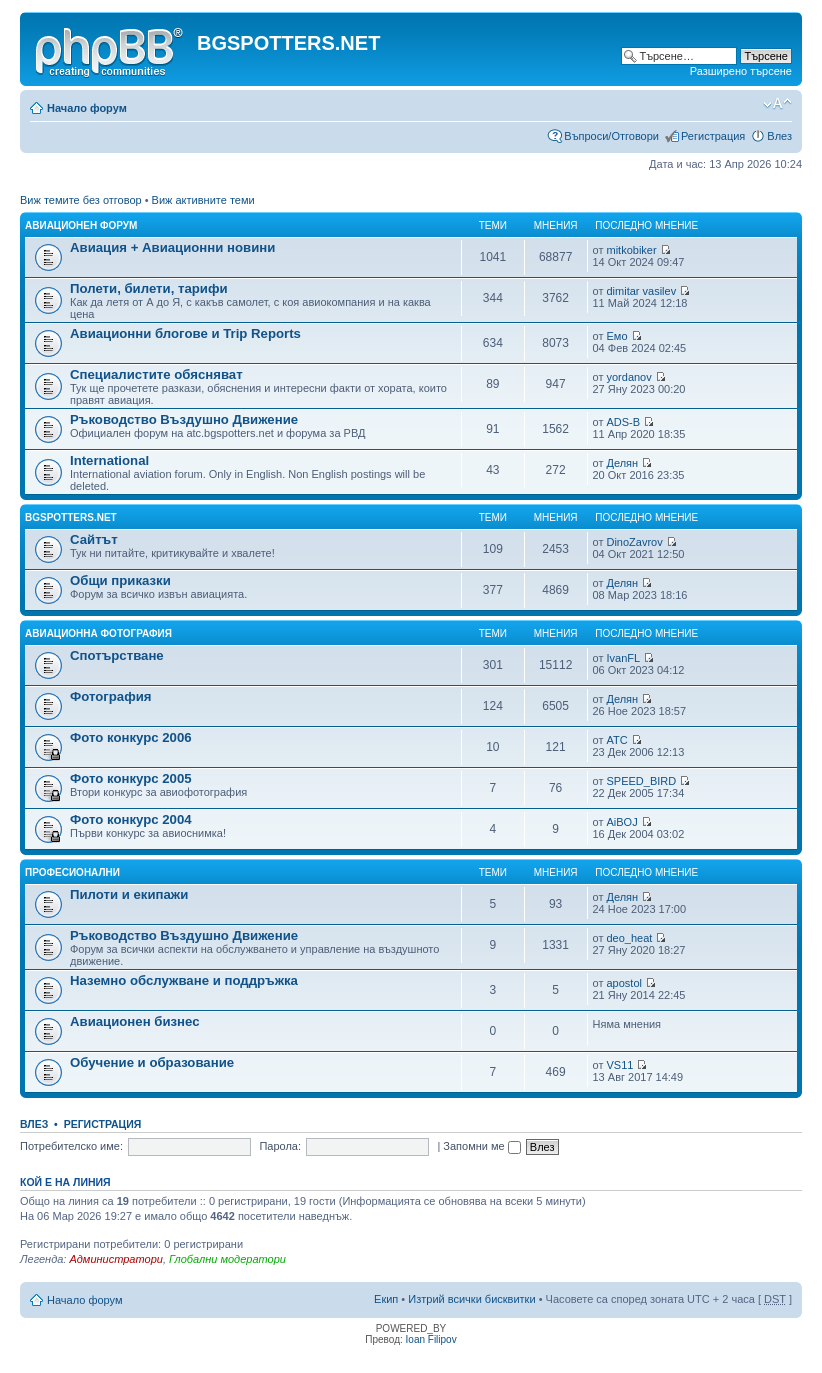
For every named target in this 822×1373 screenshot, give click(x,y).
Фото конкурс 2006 (131, 737)
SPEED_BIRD (641, 781)
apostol (623, 983)
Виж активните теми (203, 200)
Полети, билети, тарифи (149, 288)
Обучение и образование (152, 1062)
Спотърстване (117, 655)
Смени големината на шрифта (777, 104)
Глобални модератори (227, 1259)
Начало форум (87, 108)
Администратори (115, 1259)
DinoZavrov (634, 542)
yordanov (628, 377)
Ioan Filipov (431, 1339)
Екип (386, 1299)
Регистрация (713, 136)
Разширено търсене (741, 71)
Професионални (72, 872)
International (109, 460)
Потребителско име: (71, 1146)
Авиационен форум (81, 225)
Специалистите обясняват (156, 374)
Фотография (111, 696)
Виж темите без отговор (81, 200)
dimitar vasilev (641, 291)
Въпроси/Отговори (611, 136)
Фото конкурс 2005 (131, 778)
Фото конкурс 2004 (131, 819)
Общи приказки (120, 580)
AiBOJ (621, 822)
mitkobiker (631, 250)
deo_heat (629, 938)
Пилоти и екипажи (129, 894)
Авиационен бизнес (135, 1021)
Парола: (280, 1146)
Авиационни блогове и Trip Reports (185, 333)
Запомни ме (481, 1146)
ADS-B (623, 422)
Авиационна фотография (98, 633)
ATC (616, 740)
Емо (616, 336)
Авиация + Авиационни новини (172, 247)
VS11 (619, 1065)
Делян (622, 463)
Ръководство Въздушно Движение (184, 419)
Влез (779, 136)
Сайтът (94, 539)
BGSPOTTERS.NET (71, 517)
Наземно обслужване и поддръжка (184, 980)
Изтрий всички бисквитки (471, 1299)
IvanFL (623, 658)
